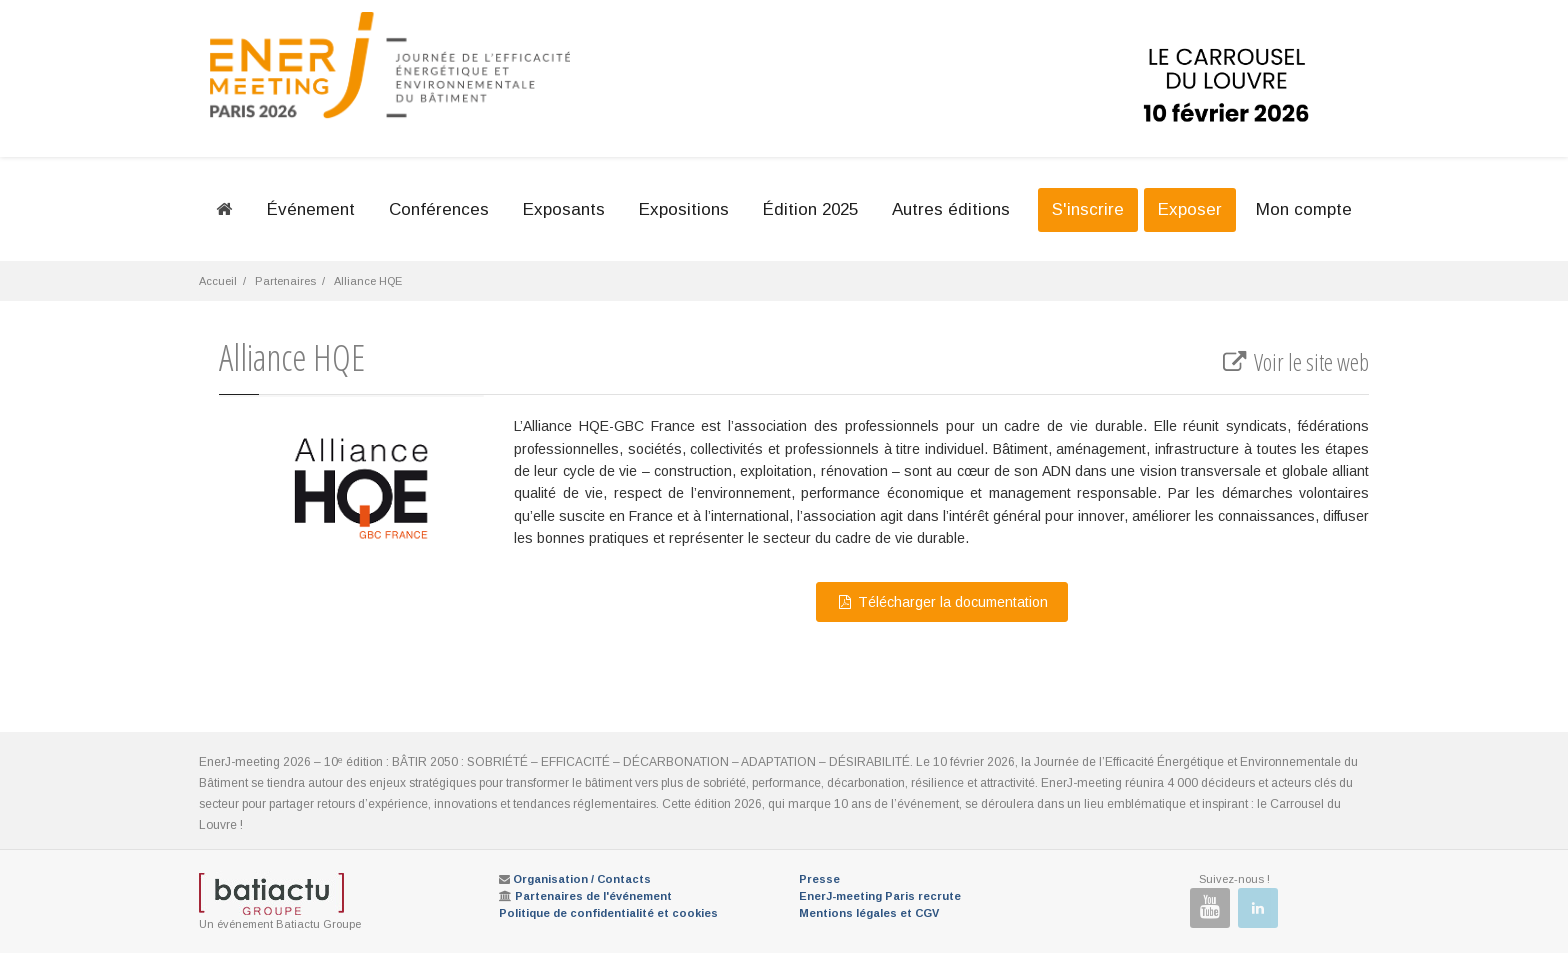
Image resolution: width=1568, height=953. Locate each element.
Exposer (1190, 209)
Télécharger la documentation (942, 602)
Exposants (564, 209)
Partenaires (285, 281)
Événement (311, 209)
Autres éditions (951, 209)
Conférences (439, 209)
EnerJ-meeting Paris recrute (880, 896)
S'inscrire (1088, 209)
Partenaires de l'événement (593, 896)
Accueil (218, 281)
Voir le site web (1294, 362)
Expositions (684, 209)
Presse (819, 879)
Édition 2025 (810, 209)
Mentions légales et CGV (869, 913)
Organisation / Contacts (582, 879)
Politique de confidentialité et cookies (608, 913)
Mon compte (1304, 209)
